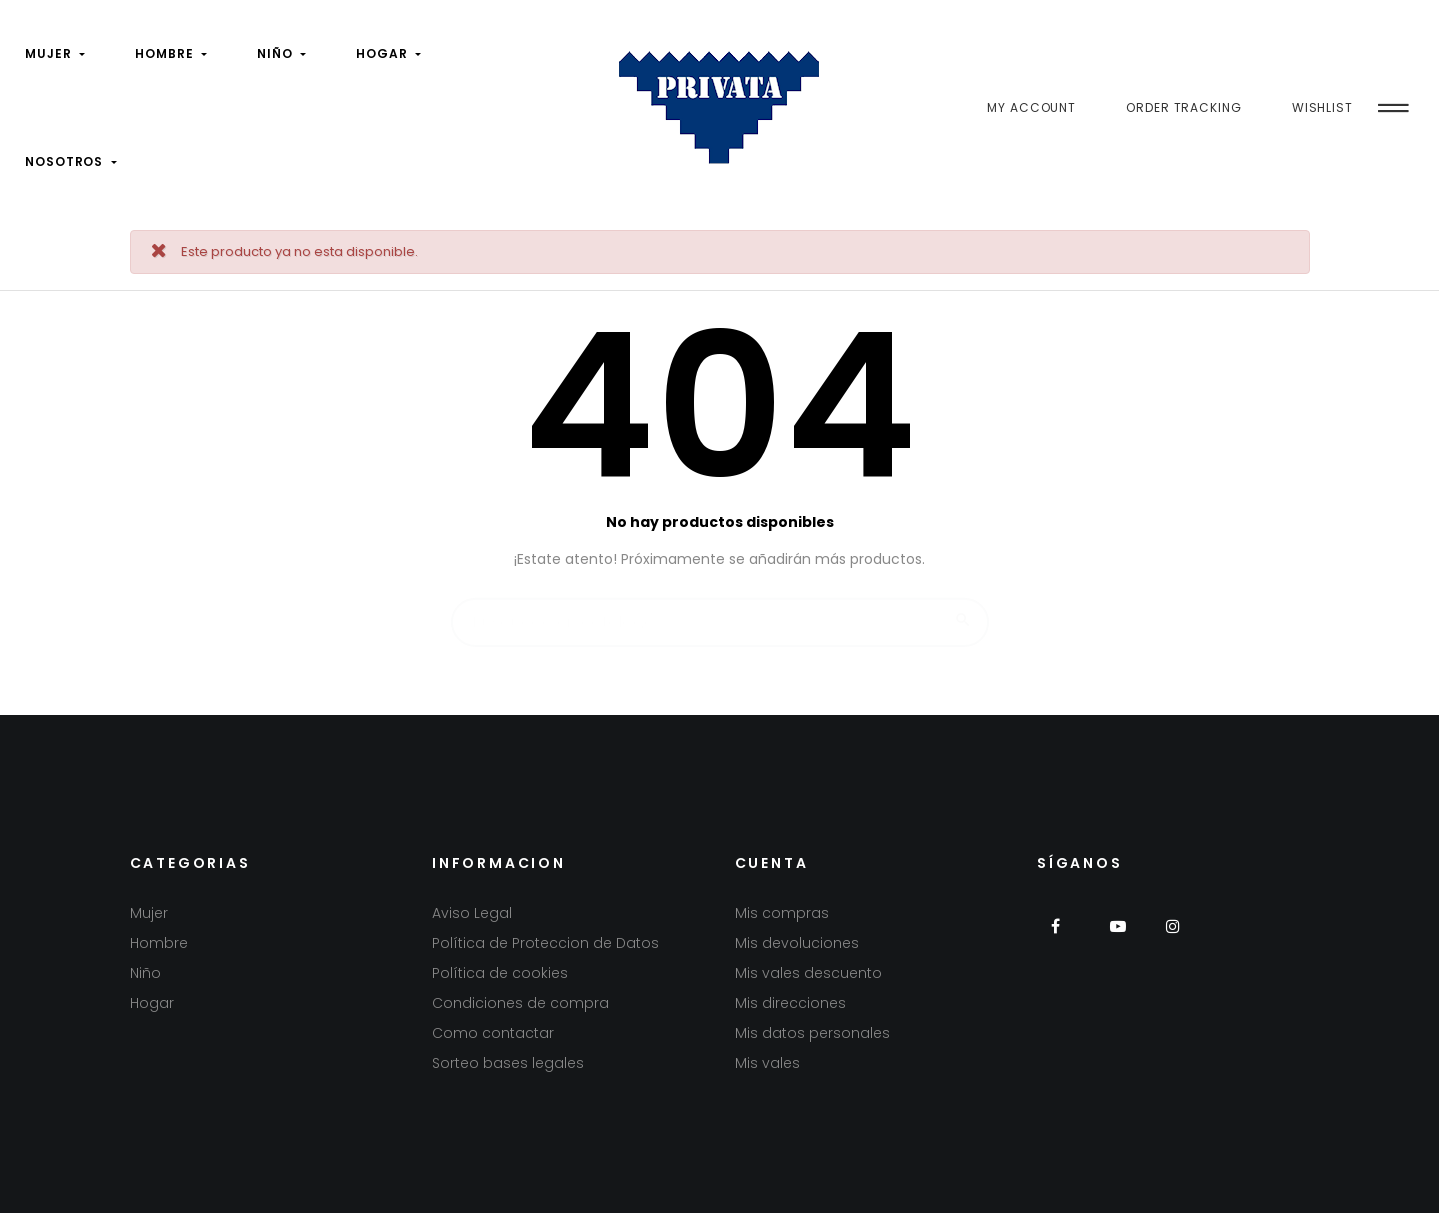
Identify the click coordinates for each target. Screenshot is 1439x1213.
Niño (145, 973)
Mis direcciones (790, 1003)
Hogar (152, 1003)
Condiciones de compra (520, 1003)
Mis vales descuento (808, 973)
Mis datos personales (812, 1033)
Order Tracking (1184, 107)
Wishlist (1322, 107)
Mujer (149, 913)
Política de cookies (500, 973)
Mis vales (767, 1063)
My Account (1031, 107)
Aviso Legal (472, 913)
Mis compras (782, 913)
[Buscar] (720, 613)
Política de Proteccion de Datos (545, 943)
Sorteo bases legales (508, 1063)
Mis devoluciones (797, 943)
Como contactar (493, 1033)
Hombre (159, 943)
